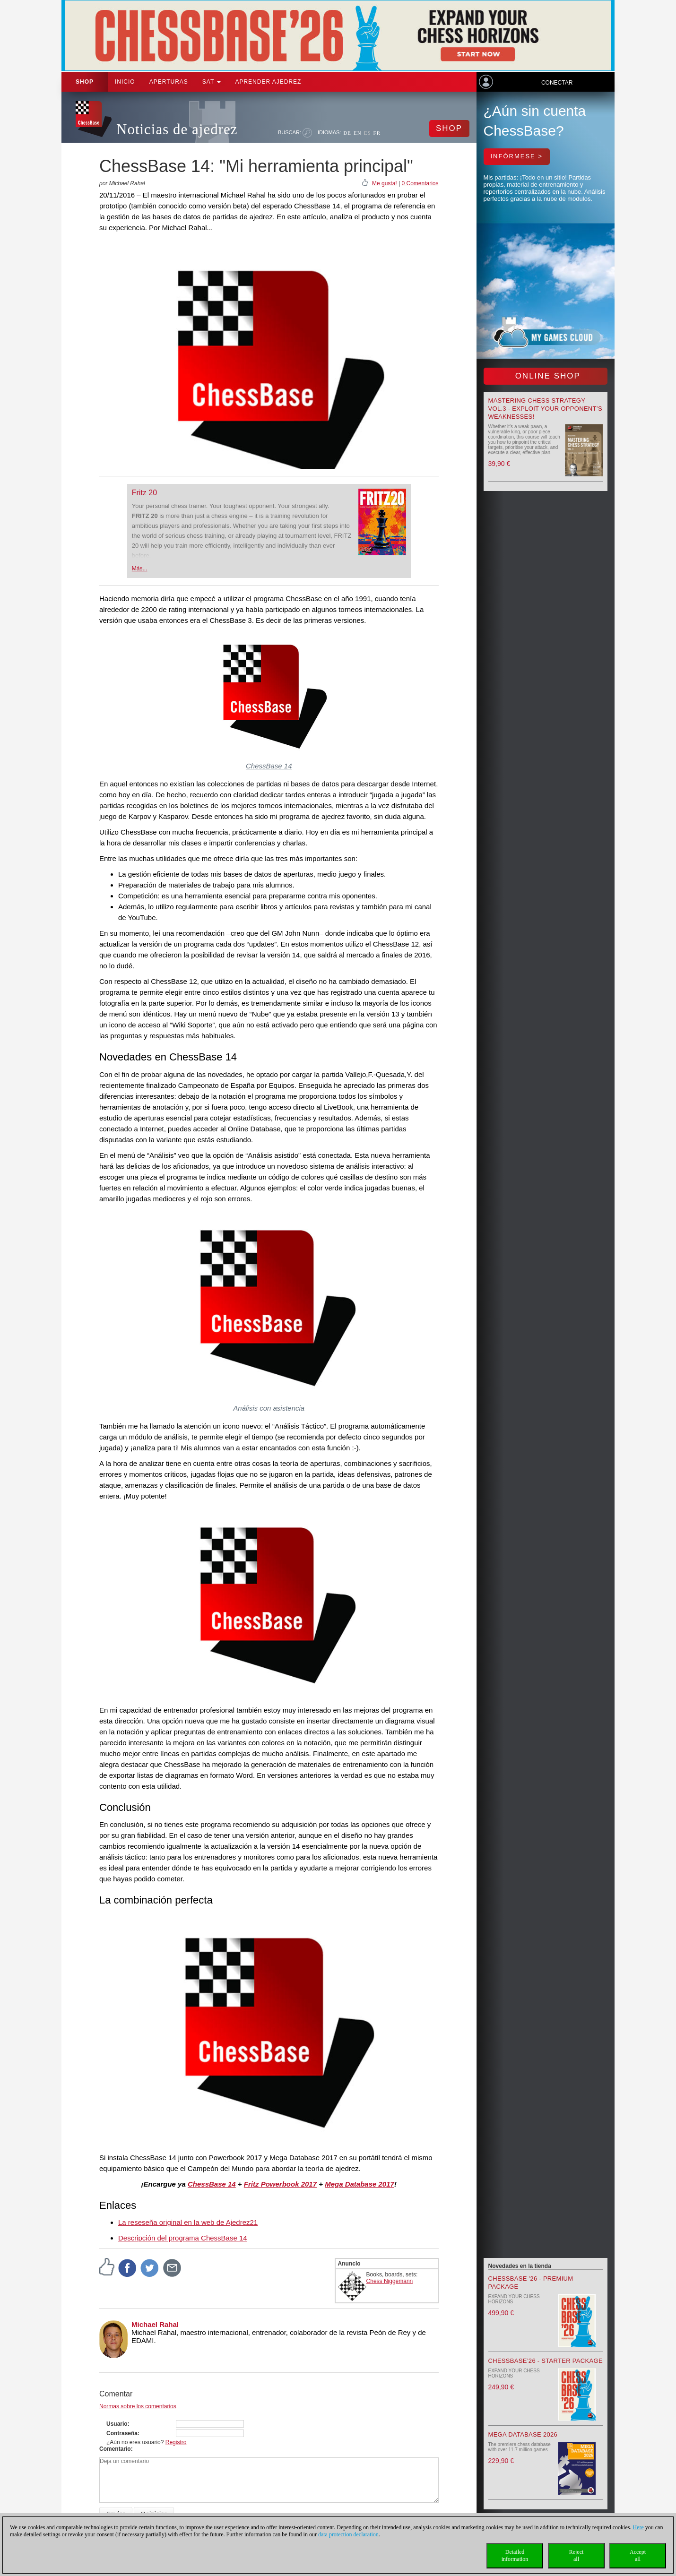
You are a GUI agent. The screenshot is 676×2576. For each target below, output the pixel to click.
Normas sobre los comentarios (137, 2406)
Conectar (556, 82)
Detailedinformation (515, 2555)
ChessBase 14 (269, 766)
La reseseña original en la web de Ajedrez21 (188, 2222)
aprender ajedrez (268, 81)
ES (367, 133)
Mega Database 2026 (523, 2434)
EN (358, 133)
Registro (176, 2442)
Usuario (117, 2424)
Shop (85, 81)
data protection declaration (348, 2534)
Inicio (125, 81)
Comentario (115, 2449)
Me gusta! (384, 183)
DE (347, 133)
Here (638, 2527)
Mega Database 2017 (359, 2184)
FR (377, 133)
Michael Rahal (155, 2324)
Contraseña (122, 2433)
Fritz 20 (144, 493)
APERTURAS (168, 81)
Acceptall (638, 2555)
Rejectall (576, 2555)
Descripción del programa (159, 2238)
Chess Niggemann (389, 2281)
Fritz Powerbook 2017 (280, 2184)
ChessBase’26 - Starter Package (545, 2360)
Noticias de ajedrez (177, 129)
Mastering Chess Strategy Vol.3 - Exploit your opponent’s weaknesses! (545, 408)
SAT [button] (211, 81)
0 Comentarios (419, 183)
